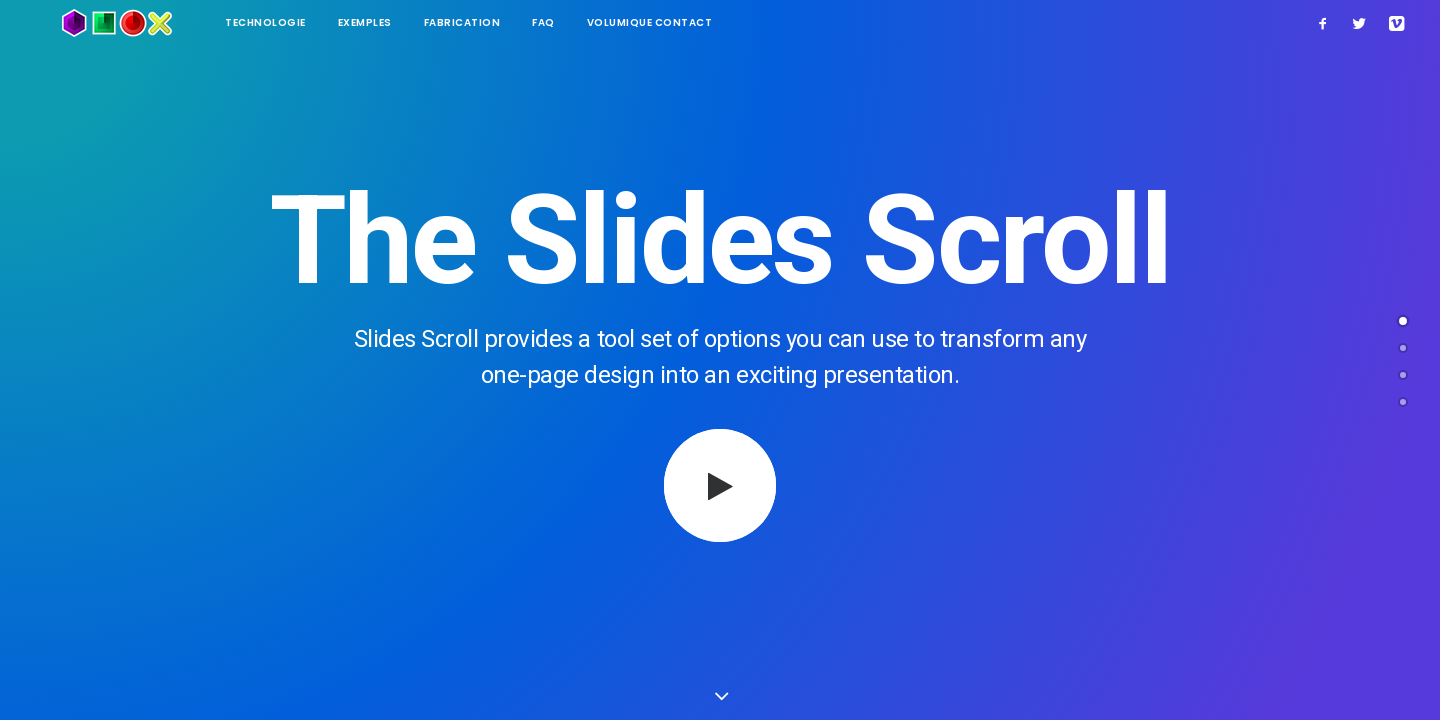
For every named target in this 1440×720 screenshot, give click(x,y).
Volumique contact (598, 22)
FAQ (491, 22)
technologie (213, 22)
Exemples (313, 22)
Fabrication (410, 22)
